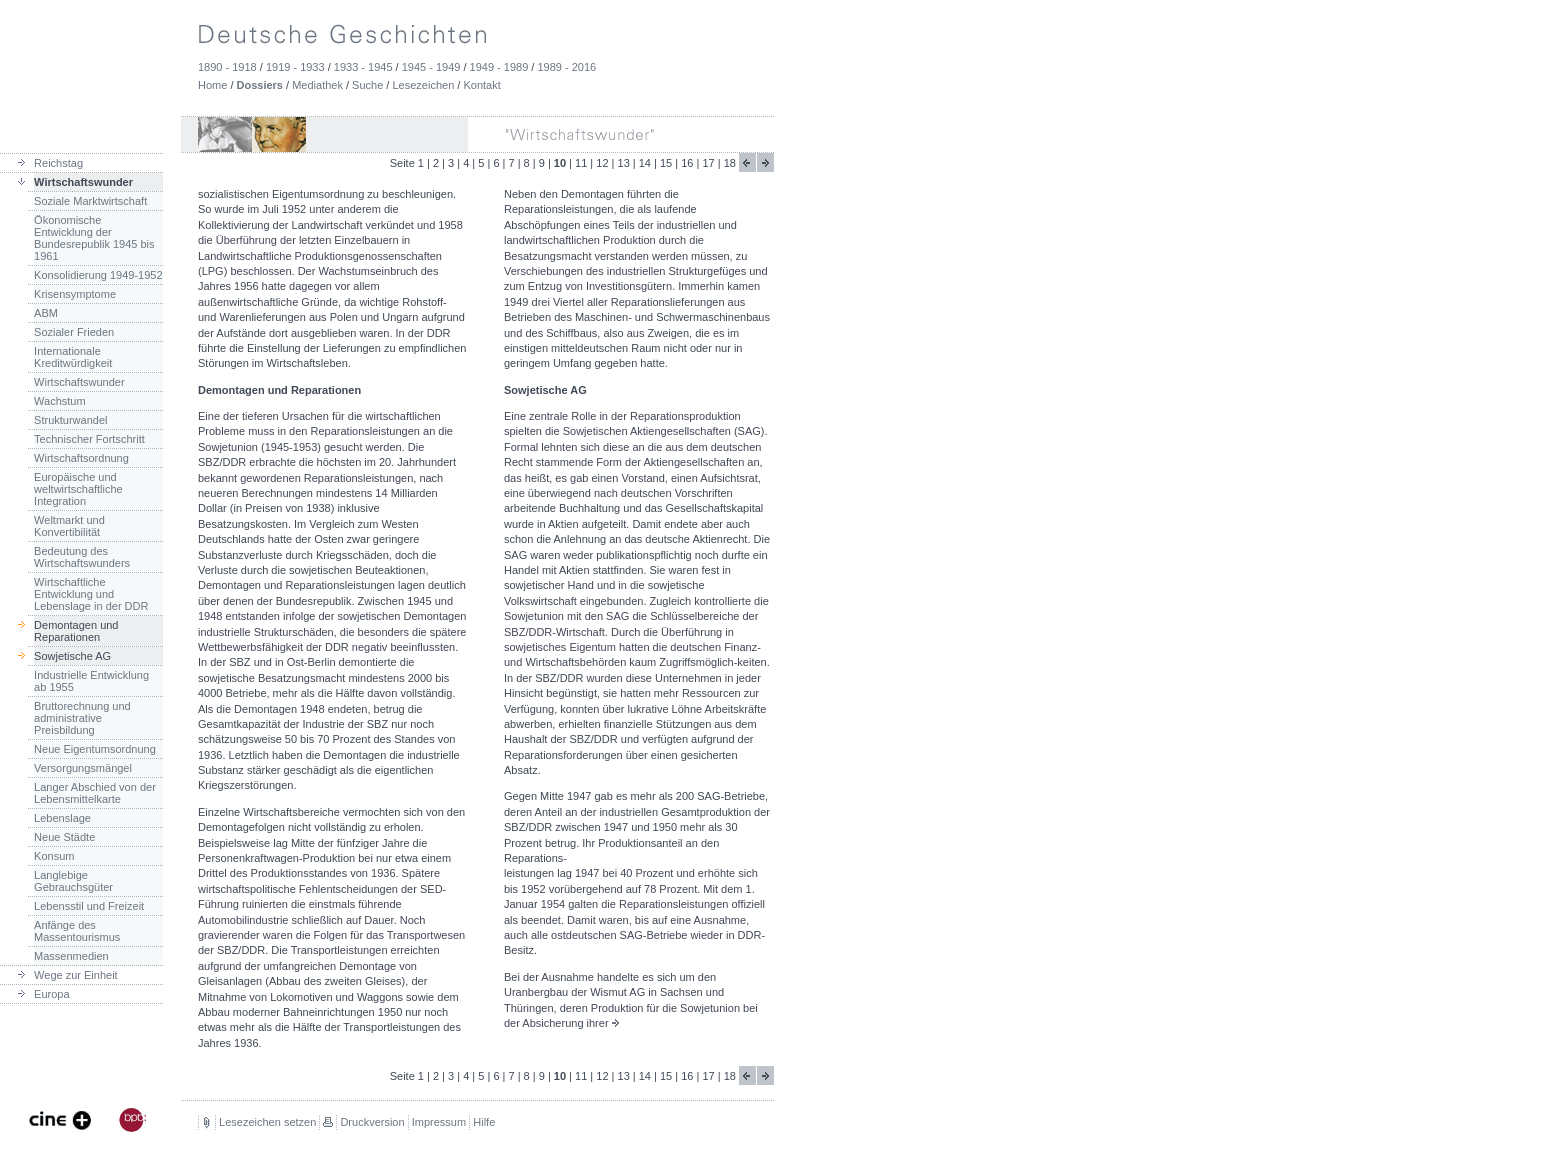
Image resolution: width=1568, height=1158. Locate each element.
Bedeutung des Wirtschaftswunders (82, 557)
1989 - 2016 (566, 67)
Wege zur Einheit (76, 975)
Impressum (439, 1122)
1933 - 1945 (363, 67)
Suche (367, 85)
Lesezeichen (423, 85)
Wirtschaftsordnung (81, 458)
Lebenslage (62, 818)
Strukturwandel (70, 420)
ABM (46, 313)
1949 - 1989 (499, 67)
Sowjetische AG (72, 656)
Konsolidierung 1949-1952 (98, 275)
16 (687, 163)
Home (212, 85)
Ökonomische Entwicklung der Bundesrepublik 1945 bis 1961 (94, 238)
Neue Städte (64, 837)
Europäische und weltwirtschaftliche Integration (78, 489)
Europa (51, 994)
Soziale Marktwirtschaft (90, 201)
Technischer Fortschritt (89, 439)
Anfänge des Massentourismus (77, 931)
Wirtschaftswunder (83, 182)
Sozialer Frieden (74, 332)
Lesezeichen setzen (267, 1122)
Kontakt (481, 85)
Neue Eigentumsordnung (95, 749)
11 (581, 163)
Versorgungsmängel (83, 768)
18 (730, 163)
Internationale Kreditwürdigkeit (73, 357)
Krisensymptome (75, 294)
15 (666, 163)
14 (645, 163)
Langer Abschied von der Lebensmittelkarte (95, 793)
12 (602, 163)
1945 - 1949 (431, 67)
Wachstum (60, 401)
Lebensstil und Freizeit (89, 906)
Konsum (54, 856)
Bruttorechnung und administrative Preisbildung (82, 718)
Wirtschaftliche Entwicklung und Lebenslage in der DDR (91, 594)
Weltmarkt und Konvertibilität (69, 526)
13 (624, 163)
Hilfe (484, 1122)
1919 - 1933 (295, 67)
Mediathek (317, 85)
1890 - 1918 (227, 67)
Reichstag (58, 163)
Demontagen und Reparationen (76, 631)
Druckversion (372, 1122)
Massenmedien (71, 956)
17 (708, 163)
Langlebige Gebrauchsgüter (73, 881)
